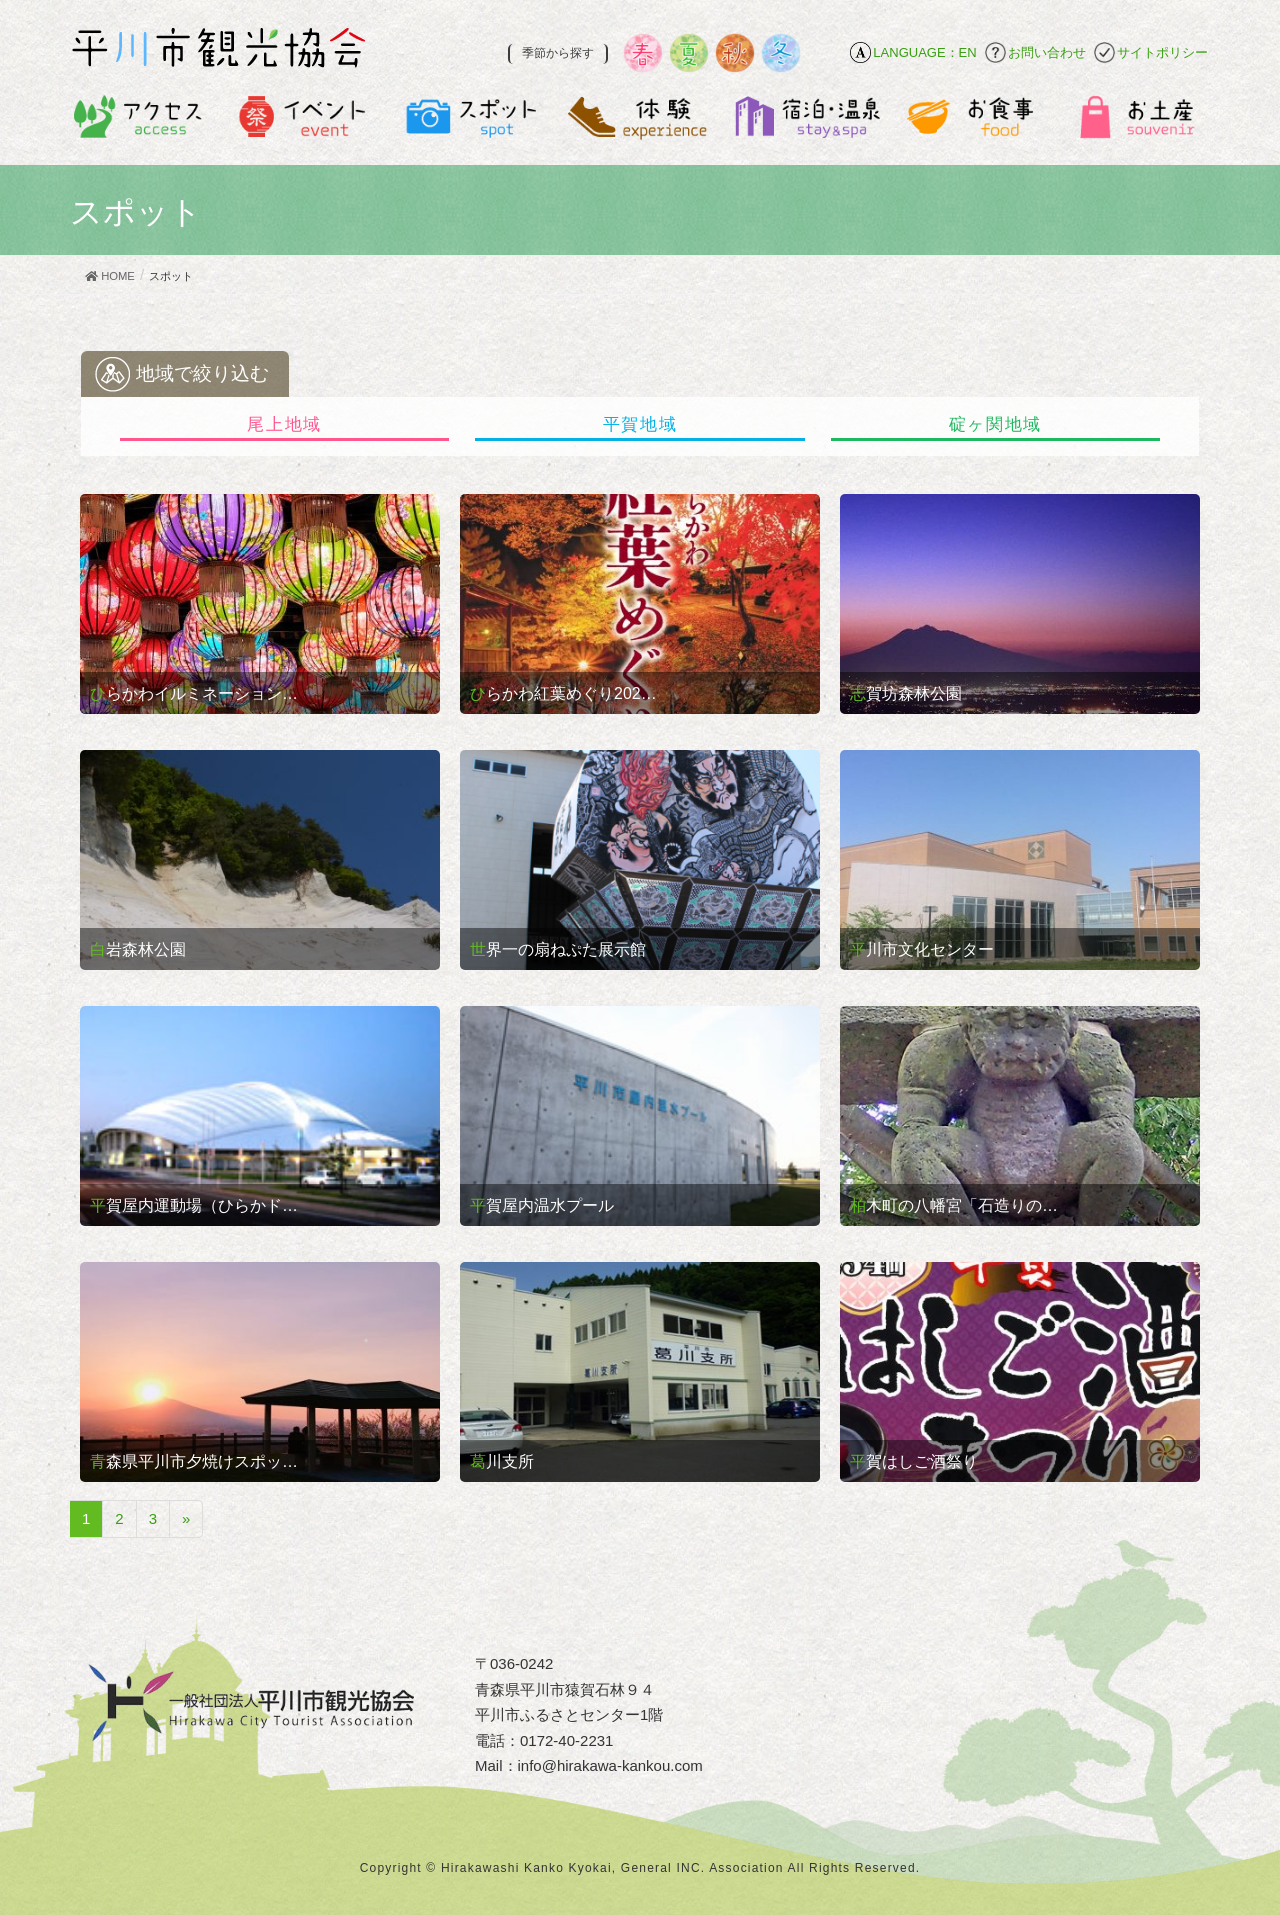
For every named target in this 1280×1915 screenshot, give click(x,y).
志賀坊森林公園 (906, 693)
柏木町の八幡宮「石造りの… (954, 1205)
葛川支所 (502, 1461)
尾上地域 (284, 424)
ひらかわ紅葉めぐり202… (563, 693)
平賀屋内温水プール (542, 1205)
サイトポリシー (1162, 52)
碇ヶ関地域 (996, 424)
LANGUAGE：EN (924, 52)
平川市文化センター (922, 949)
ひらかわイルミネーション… (194, 693)
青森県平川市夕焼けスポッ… (194, 1461)
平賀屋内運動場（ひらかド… (194, 1205)
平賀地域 (640, 424)
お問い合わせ (1047, 52)
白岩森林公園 (138, 949)
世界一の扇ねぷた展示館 (558, 949)
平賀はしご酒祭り (914, 1461)
